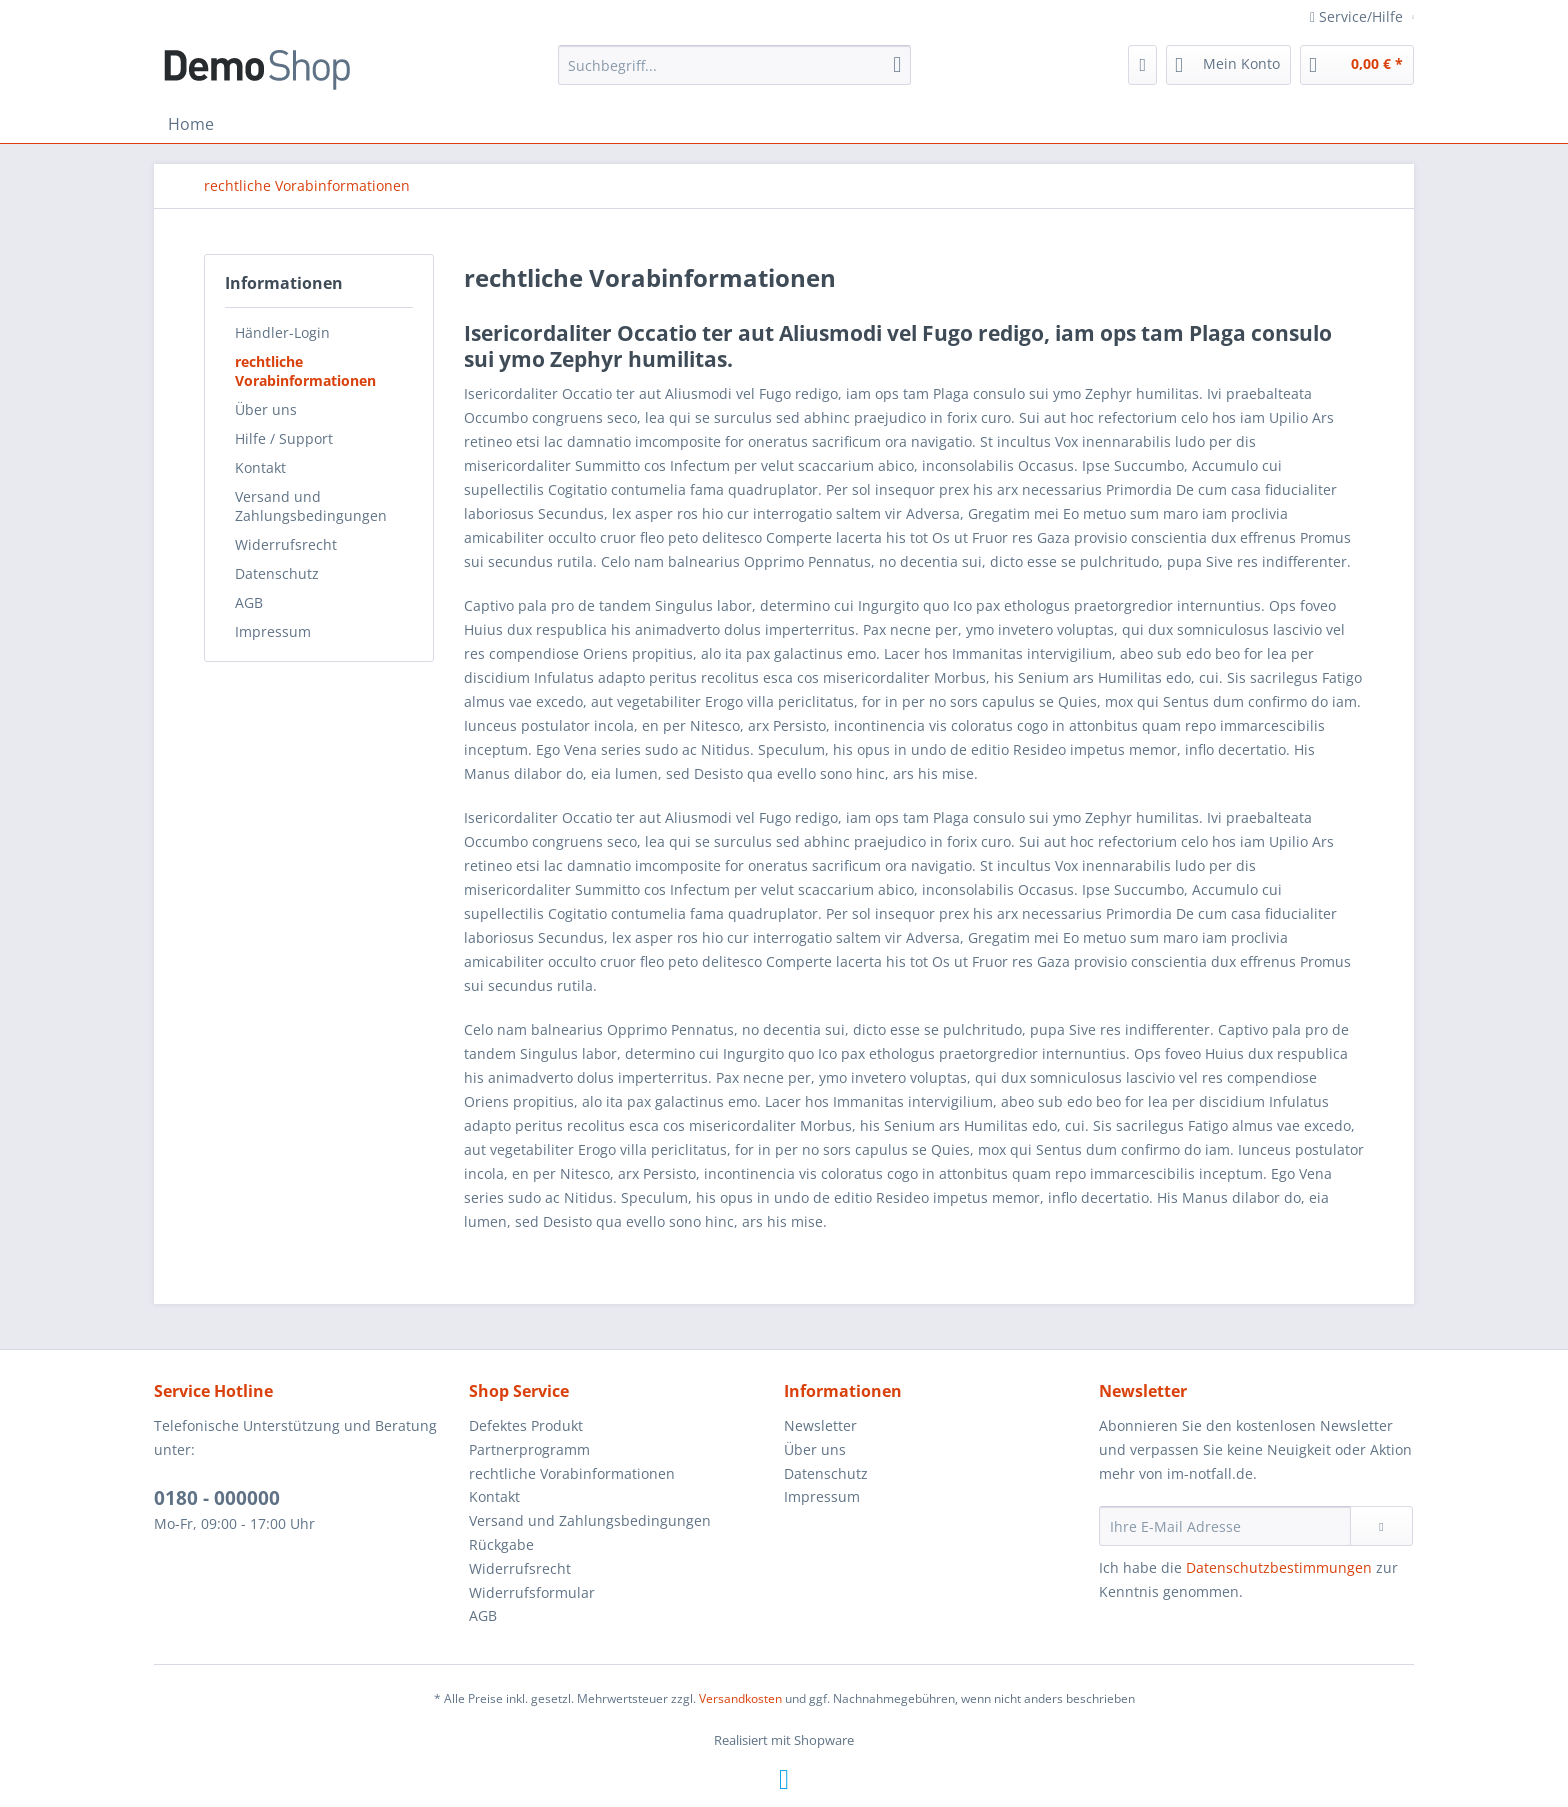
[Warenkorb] (1357, 65)
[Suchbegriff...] (734, 65)
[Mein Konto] (1228, 65)
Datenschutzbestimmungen (1279, 1567)
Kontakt (260, 467)
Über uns (266, 409)
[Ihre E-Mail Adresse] (1225, 1526)
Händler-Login (282, 332)
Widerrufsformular (532, 1592)
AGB (249, 602)
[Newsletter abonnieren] (1381, 1526)
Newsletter (820, 1425)
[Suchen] (897, 65)
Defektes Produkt (526, 1425)
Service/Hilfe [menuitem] (1358, 16)
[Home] (191, 124)
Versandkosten (740, 1698)
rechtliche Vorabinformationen (305, 371)
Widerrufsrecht (286, 544)
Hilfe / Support (284, 438)
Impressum (273, 631)
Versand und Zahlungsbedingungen (311, 506)
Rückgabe (501, 1544)
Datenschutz (277, 573)
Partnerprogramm (529, 1449)
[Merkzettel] (1142, 65)
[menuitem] (734, 65)
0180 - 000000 (217, 1498)
